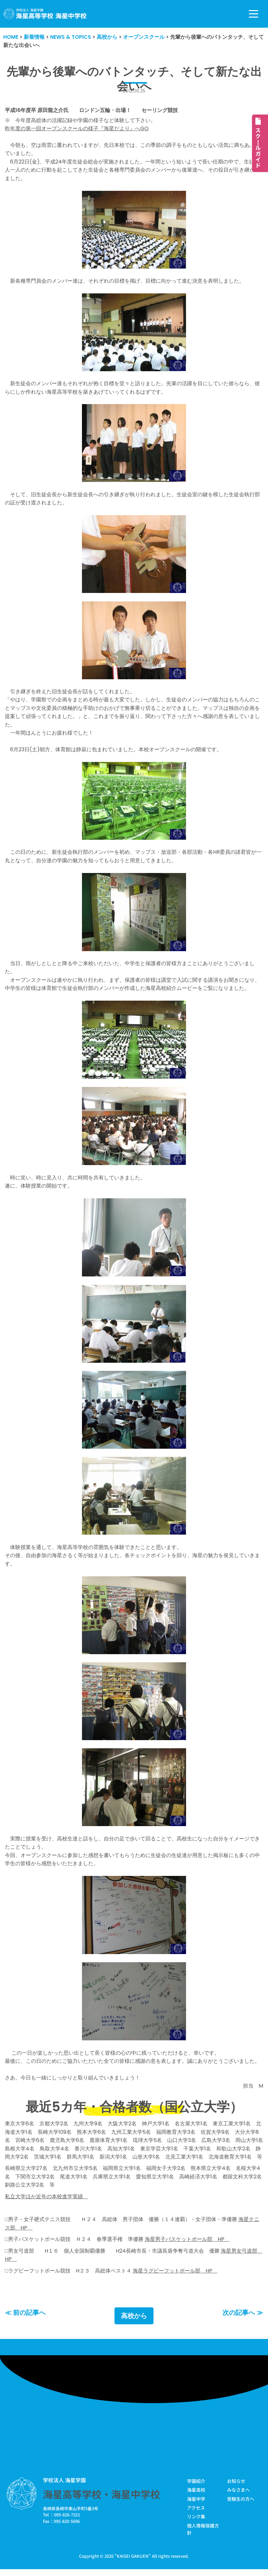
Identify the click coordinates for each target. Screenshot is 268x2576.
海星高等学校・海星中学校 (101, 2499)
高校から (134, 2321)
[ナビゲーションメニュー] (253, 14)
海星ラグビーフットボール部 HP (175, 2275)
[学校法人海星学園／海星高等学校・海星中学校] (45, 14)
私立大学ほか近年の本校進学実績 (46, 2201)
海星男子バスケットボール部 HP (187, 2244)
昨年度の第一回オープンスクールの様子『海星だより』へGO (77, 129)
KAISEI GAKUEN (133, 2561)
